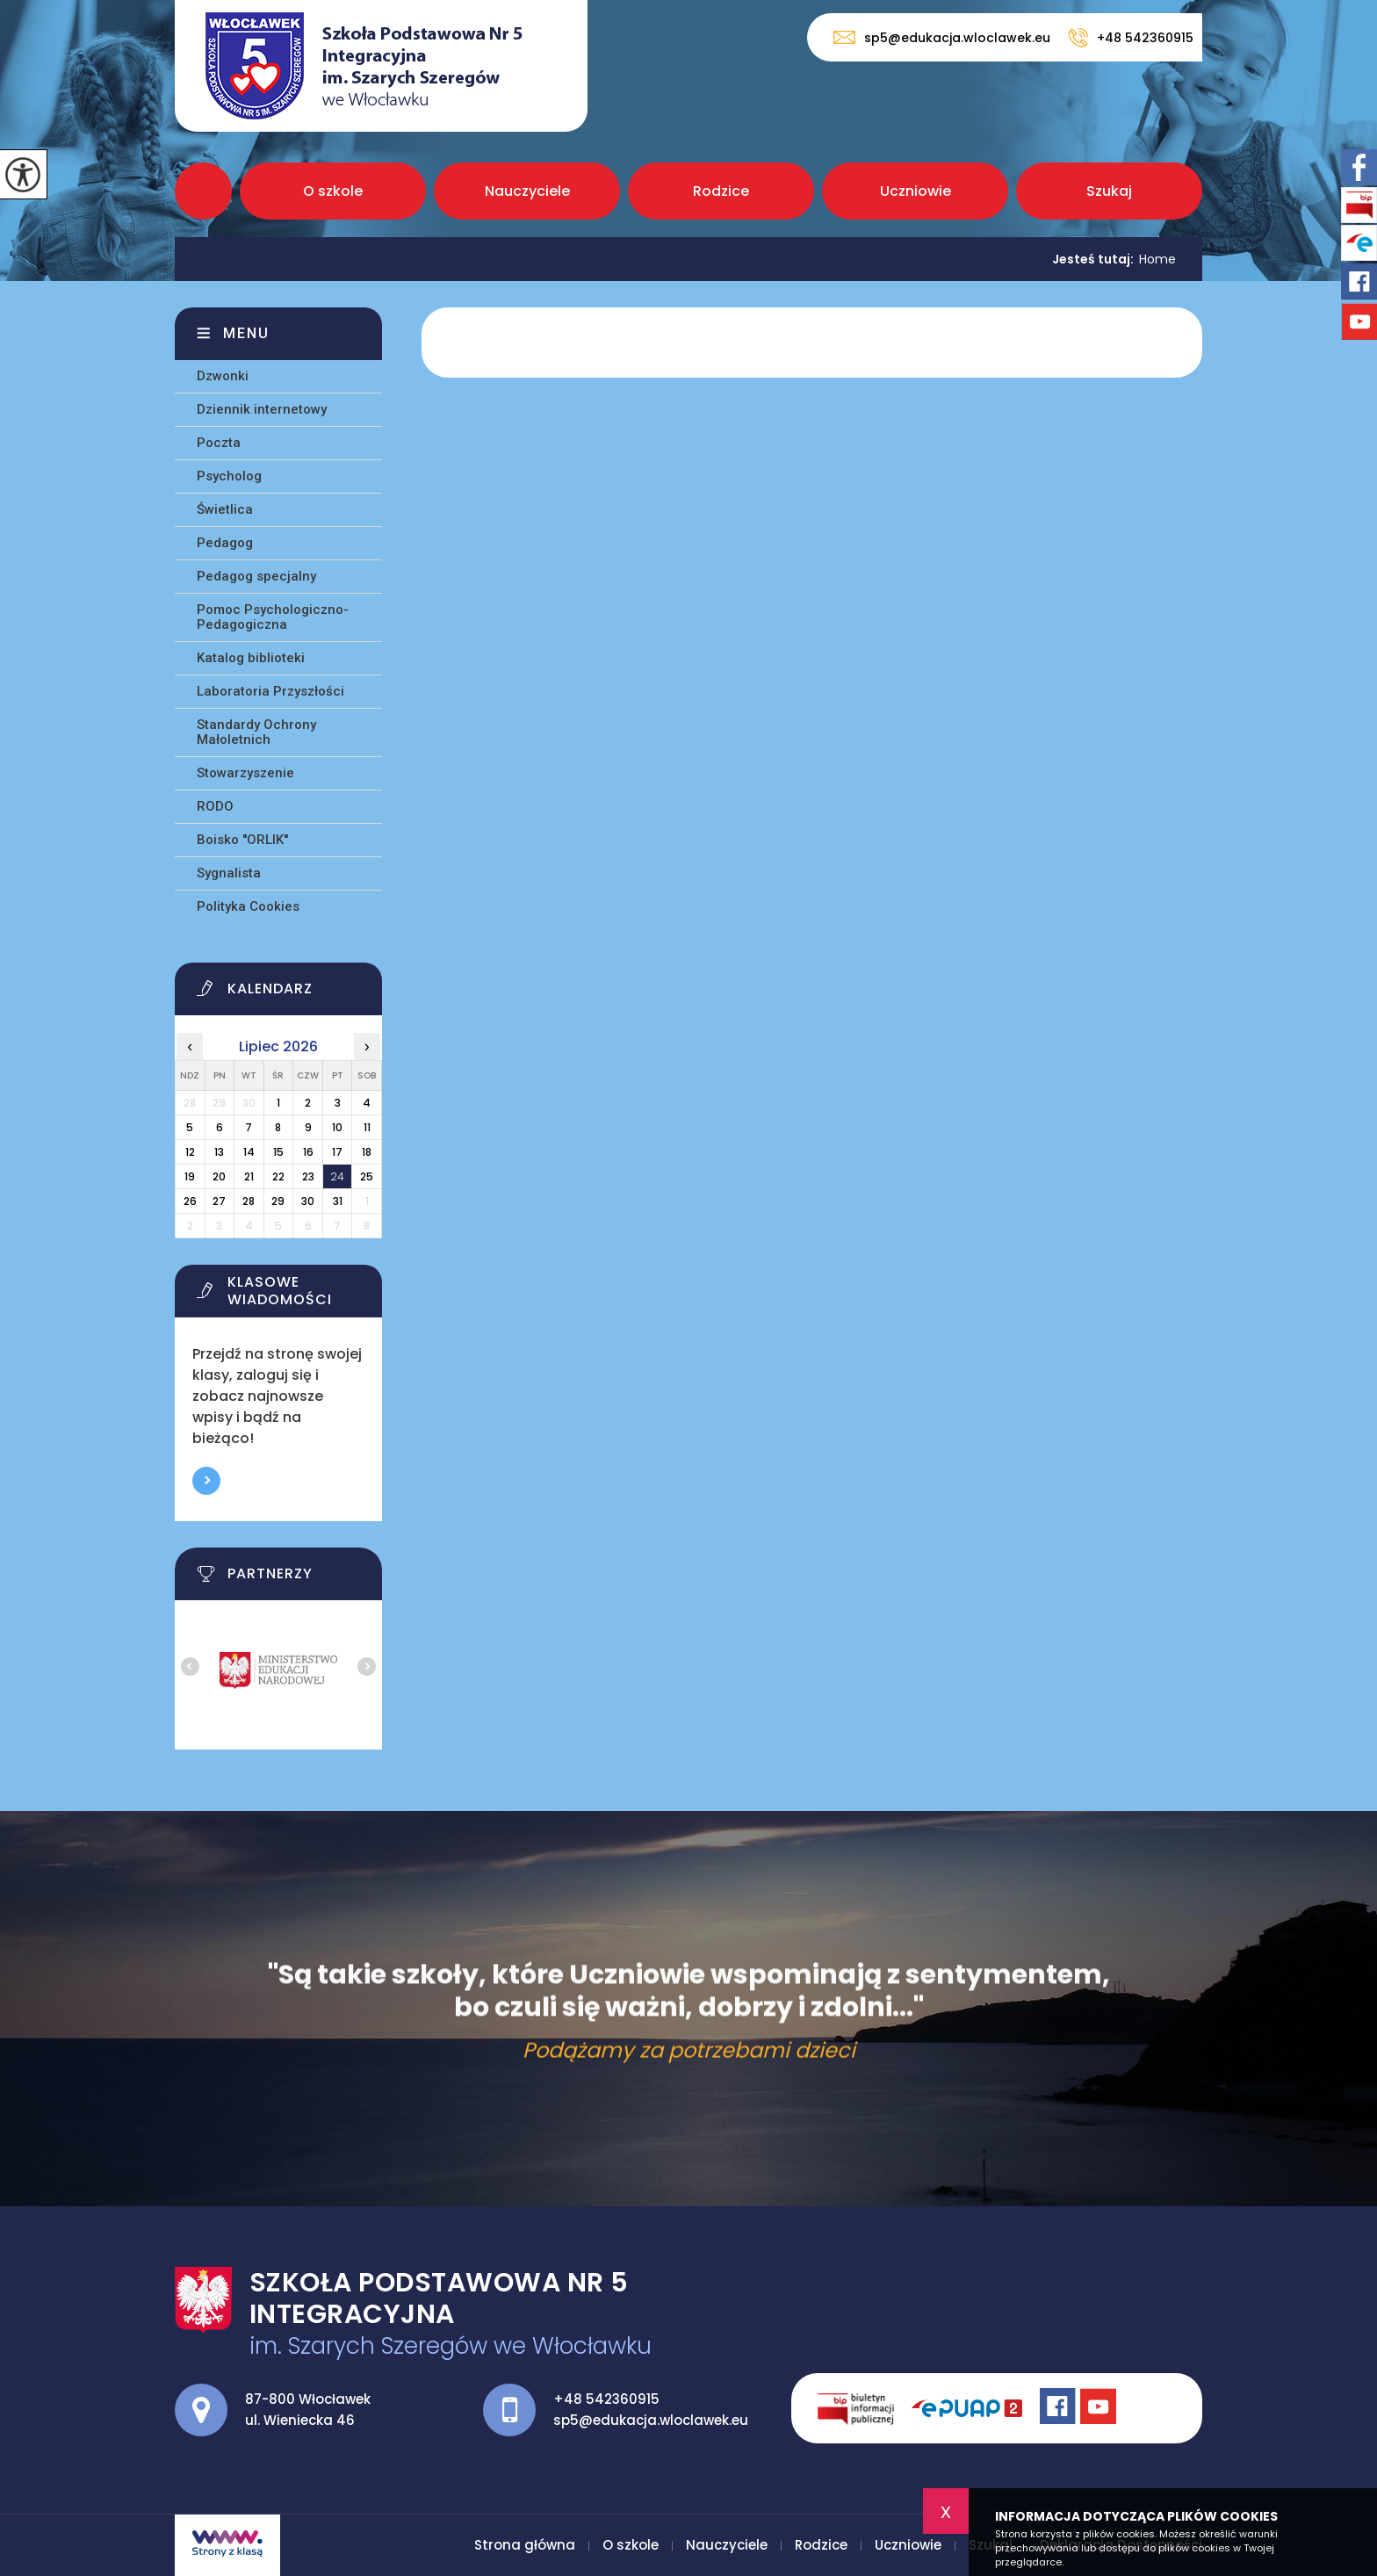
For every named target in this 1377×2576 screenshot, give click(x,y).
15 (278, 1151)
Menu (246, 333)
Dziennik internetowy (262, 409)
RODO (215, 806)
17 (337, 1151)
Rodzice (721, 191)
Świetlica (225, 509)
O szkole (333, 191)
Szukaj (1109, 191)
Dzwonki (223, 376)
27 (219, 1201)
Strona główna (203, 191)
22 (278, 1176)
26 (190, 1201)
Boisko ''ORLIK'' (242, 840)
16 (308, 1151)
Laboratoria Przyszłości (270, 691)
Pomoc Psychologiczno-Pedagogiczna (273, 617)
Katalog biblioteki (251, 658)
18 (366, 1151)
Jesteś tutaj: (1095, 259)
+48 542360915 (1130, 37)
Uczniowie (915, 191)
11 (367, 1127)
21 (249, 1176)
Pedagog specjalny (256, 576)
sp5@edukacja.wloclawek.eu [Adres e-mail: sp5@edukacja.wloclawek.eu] (650, 2420)
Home (1157, 259)
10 (337, 1127)
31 (337, 1201)
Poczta (219, 443)
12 (190, 1151)
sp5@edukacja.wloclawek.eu (941, 37)
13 (219, 1151)
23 (308, 1176)
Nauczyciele (527, 191)
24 (337, 1176)
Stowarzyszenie (245, 773)
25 (366, 1176)
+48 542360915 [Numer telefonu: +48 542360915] (606, 2399)
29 (278, 1201)
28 (248, 1201)
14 (249, 1151)
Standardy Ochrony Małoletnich (256, 732)
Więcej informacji (206, 1481)
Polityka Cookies (248, 906)
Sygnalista (229, 873)
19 (189, 1176)
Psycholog (229, 476)
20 (219, 1176)
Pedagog (225, 543)
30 (307, 1201)
